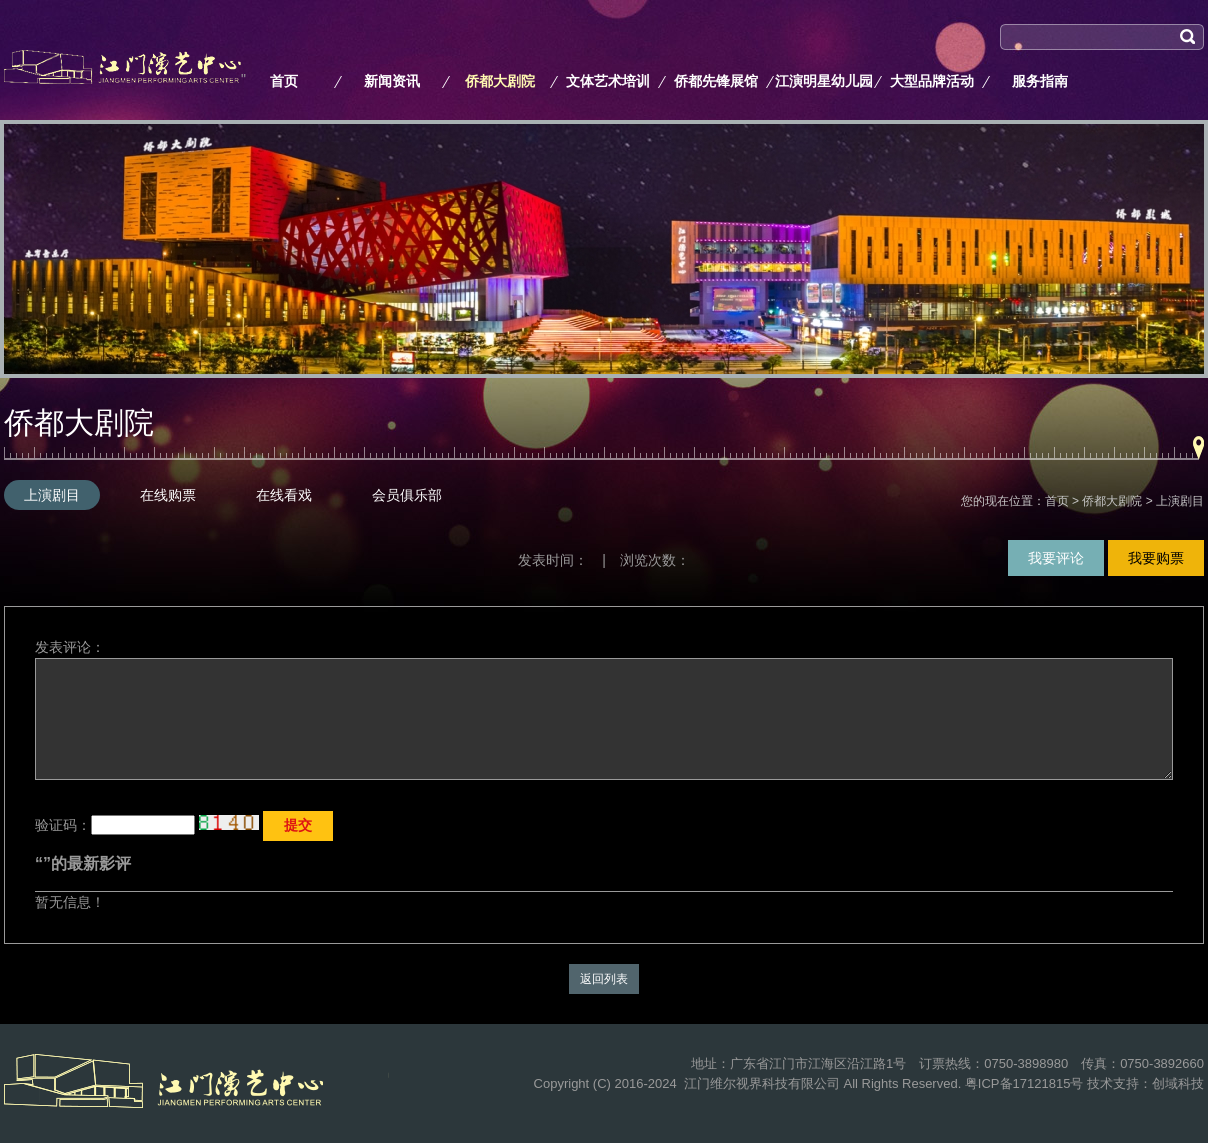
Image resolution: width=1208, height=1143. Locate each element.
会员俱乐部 (407, 495)
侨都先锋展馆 (716, 81)
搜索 (1014, 63)
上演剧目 (52, 495)
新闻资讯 (392, 81)
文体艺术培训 (608, 81)
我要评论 (1056, 558)
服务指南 (1040, 81)
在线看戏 (284, 495)
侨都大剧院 (500, 81)
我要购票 (1156, 558)
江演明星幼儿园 (824, 81)
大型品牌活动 (932, 81)
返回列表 (604, 979)
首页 (284, 81)
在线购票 (168, 495)
